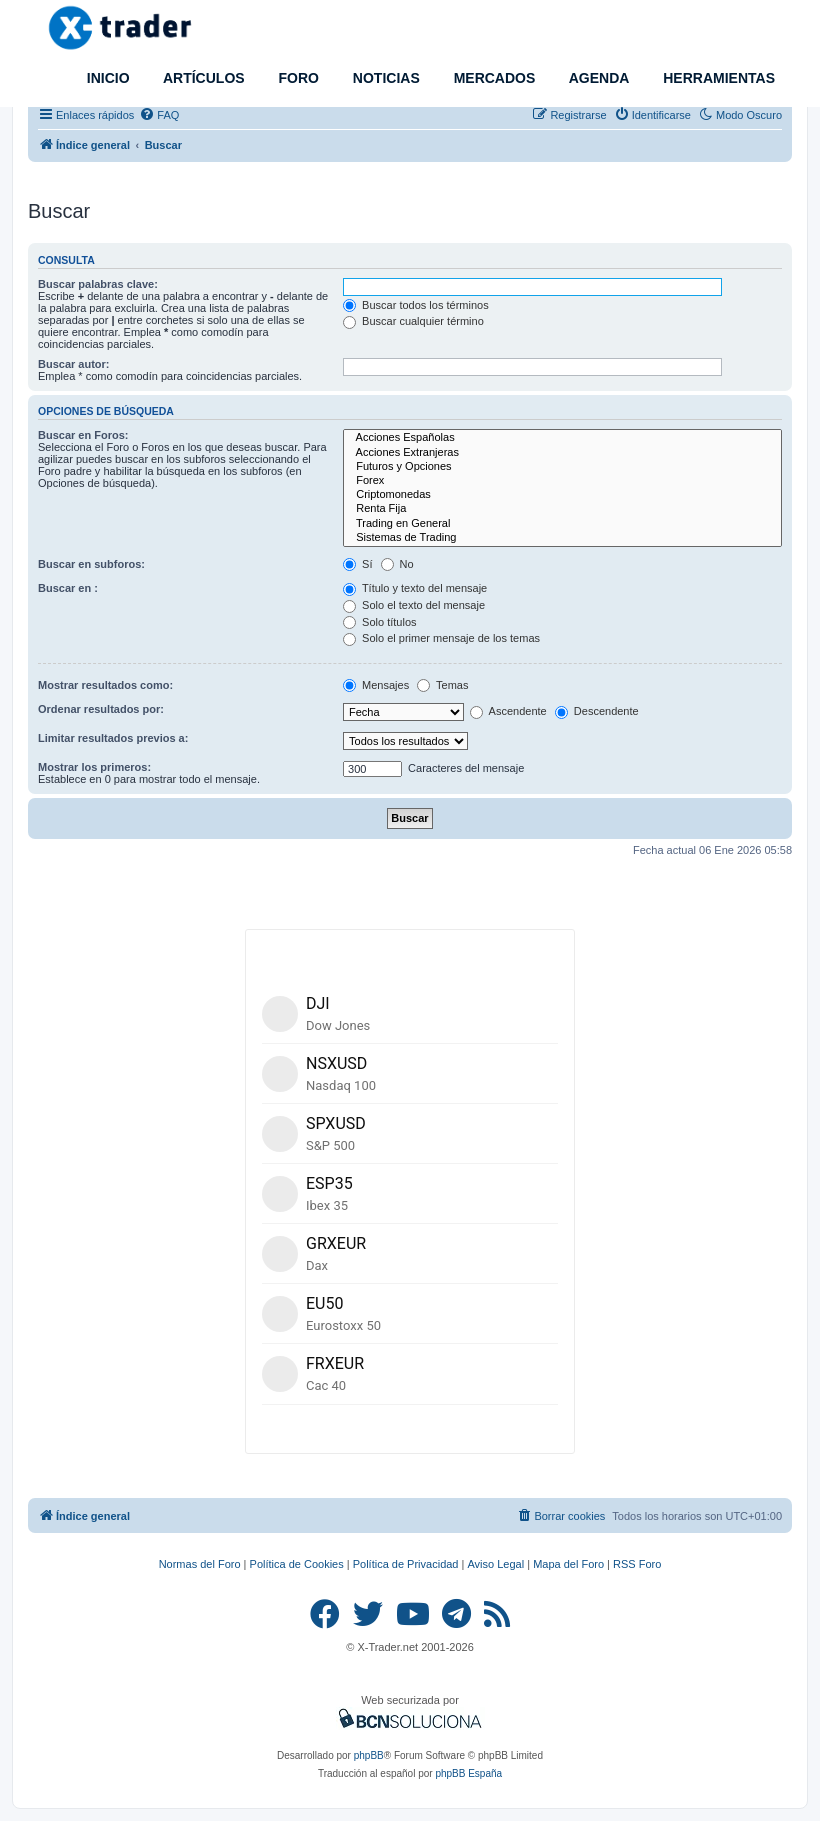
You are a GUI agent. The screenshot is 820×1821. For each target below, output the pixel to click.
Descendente (597, 711)
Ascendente (508, 711)
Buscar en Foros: (83, 435)
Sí (357, 564)
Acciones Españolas (562, 438)
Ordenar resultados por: (101, 709)
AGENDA (597, 78)
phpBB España (468, 1773)
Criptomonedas (562, 495)
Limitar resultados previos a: (113, 738)
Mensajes (376, 685)
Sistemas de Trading (562, 538)
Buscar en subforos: (91, 564)
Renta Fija (562, 509)
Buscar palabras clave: (98, 284)
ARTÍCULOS (202, 78)
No (397, 564)
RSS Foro (637, 1564)
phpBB (369, 1755)
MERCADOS (493, 78)
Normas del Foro (200, 1564)
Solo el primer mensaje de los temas (441, 638)
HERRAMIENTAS (717, 78)
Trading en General (562, 524)
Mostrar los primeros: (94, 767)
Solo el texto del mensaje (414, 605)
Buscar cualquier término (413, 321)
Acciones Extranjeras (562, 453)
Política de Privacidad (406, 1564)
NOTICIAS (384, 78)
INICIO (106, 78)
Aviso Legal (495, 1564)
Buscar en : (68, 588)
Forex (562, 481)
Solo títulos (379, 622)
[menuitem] (159, 115)
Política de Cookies (297, 1564)
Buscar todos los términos (416, 305)
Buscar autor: (74, 364)
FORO (297, 78)
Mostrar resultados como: (105, 685)
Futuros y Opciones (562, 467)
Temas (442, 685)
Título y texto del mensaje (415, 588)
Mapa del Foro (568, 1564)
